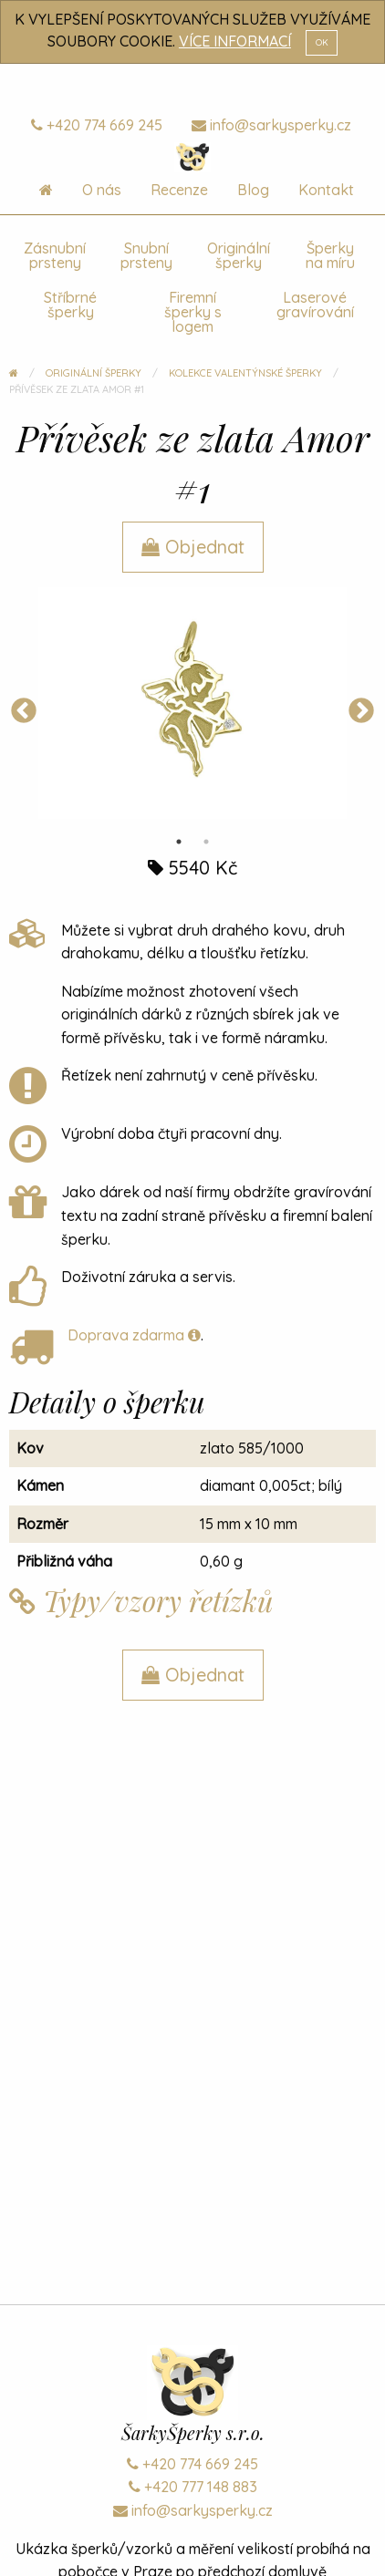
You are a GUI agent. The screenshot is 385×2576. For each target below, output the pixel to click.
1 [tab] (179, 842)
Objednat (193, 546)
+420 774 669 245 (96, 125)
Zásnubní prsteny (55, 255)
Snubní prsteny (146, 255)
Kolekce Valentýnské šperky (245, 373)
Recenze (179, 190)
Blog (253, 190)
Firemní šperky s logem (193, 312)
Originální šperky (238, 255)
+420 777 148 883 (193, 2487)
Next (361, 711)
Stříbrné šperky (70, 304)
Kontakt (326, 190)
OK (322, 41)
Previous (23, 711)
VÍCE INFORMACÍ (235, 41)
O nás (101, 190)
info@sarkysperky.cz (271, 125)
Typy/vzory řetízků (141, 1600)
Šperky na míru (330, 255)
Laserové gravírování (315, 304)
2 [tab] (206, 842)
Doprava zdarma (134, 1335)
